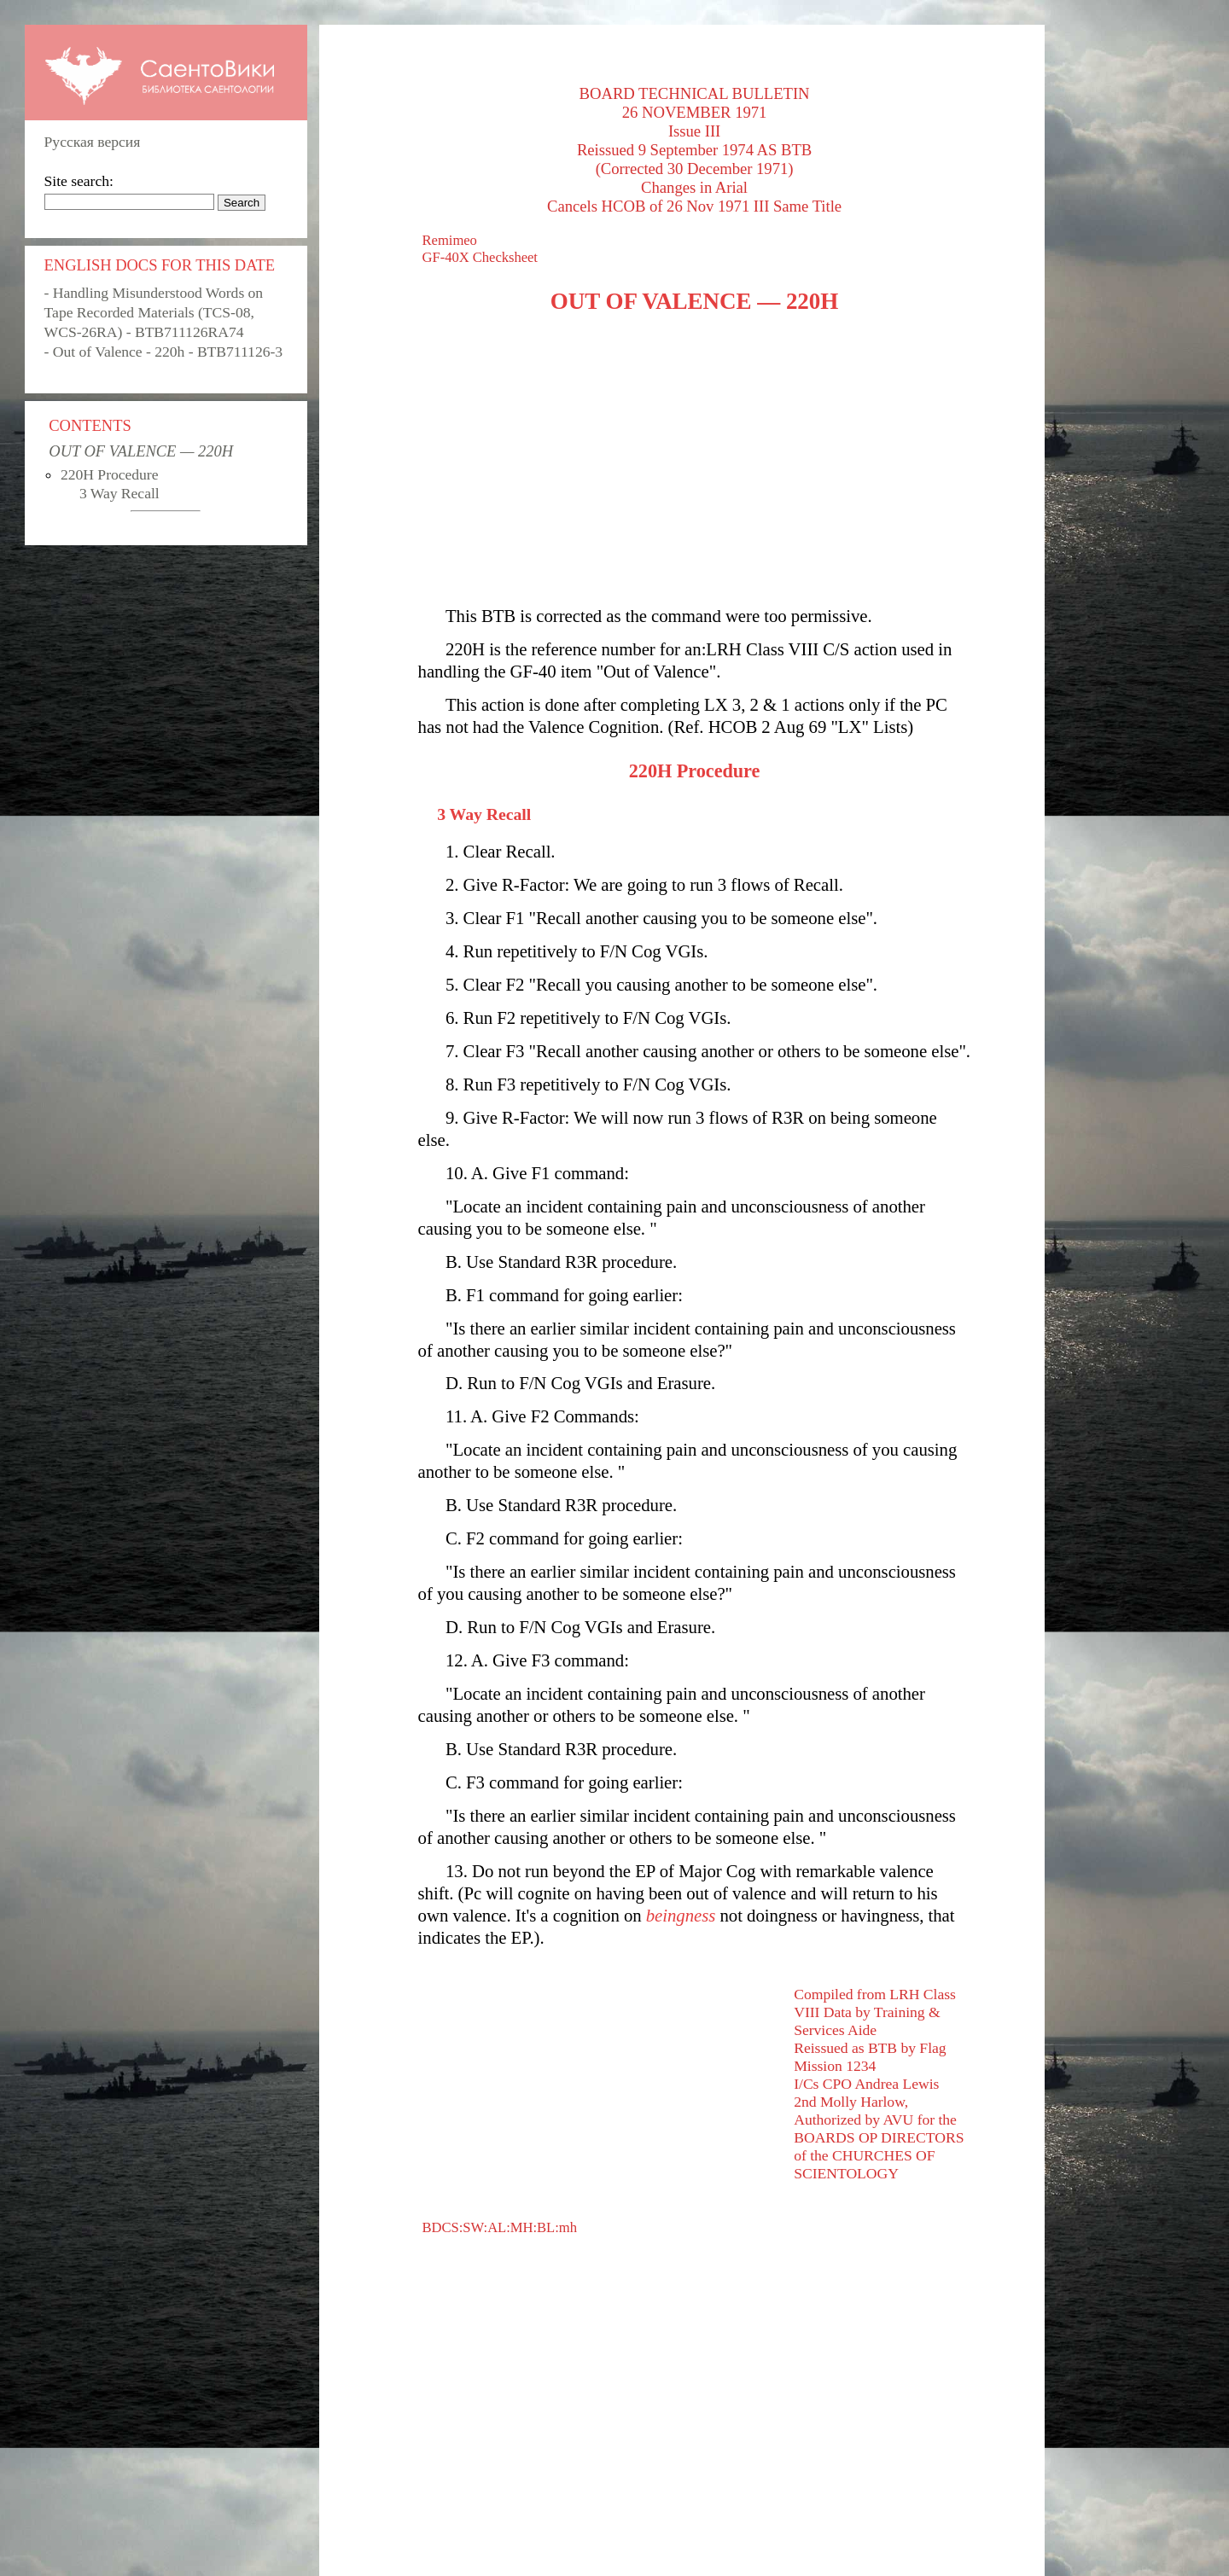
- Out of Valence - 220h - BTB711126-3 (163, 351)
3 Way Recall (119, 493)
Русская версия (92, 141)
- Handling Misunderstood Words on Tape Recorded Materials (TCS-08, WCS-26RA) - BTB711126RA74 (154, 312)
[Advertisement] (694, 459)
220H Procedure (110, 474)
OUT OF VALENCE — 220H (141, 451)
